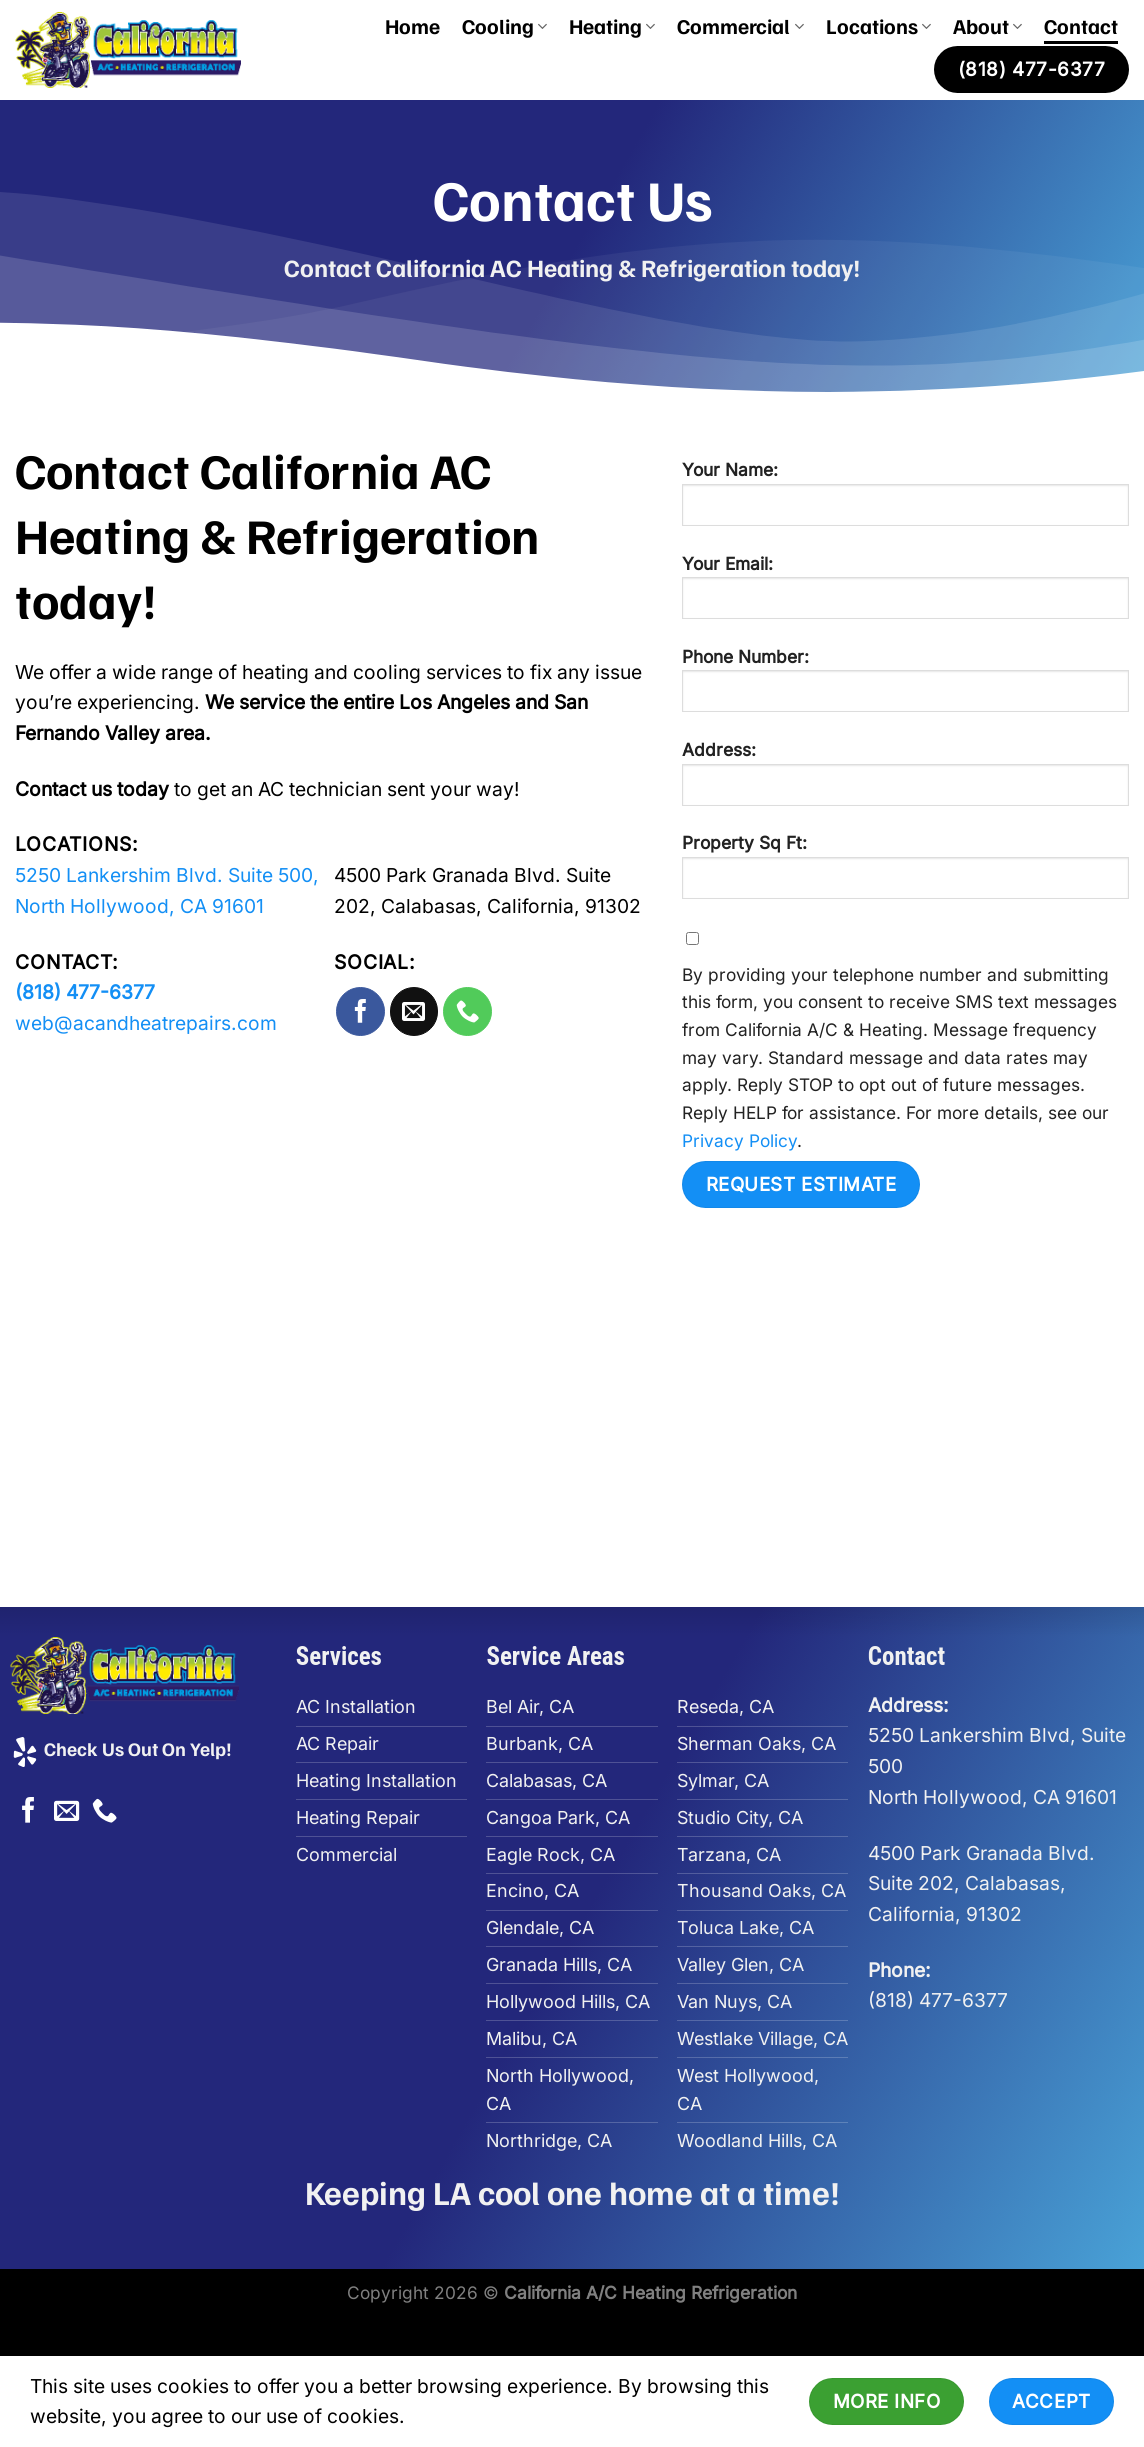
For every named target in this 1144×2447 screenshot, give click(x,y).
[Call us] (467, 1011)
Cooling (504, 25)
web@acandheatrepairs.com (146, 1023)
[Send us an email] (414, 1011)
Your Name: (905, 500)
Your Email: (905, 594)
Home (412, 25)
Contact (1081, 25)
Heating (612, 25)
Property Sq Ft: (905, 873)
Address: (905, 780)
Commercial (740, 25)
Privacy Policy (739, 1140)
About (987, 25)
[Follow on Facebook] (360, 1011)
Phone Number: (905, 687)
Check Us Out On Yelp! (121, 1748)
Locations (878, 25)
